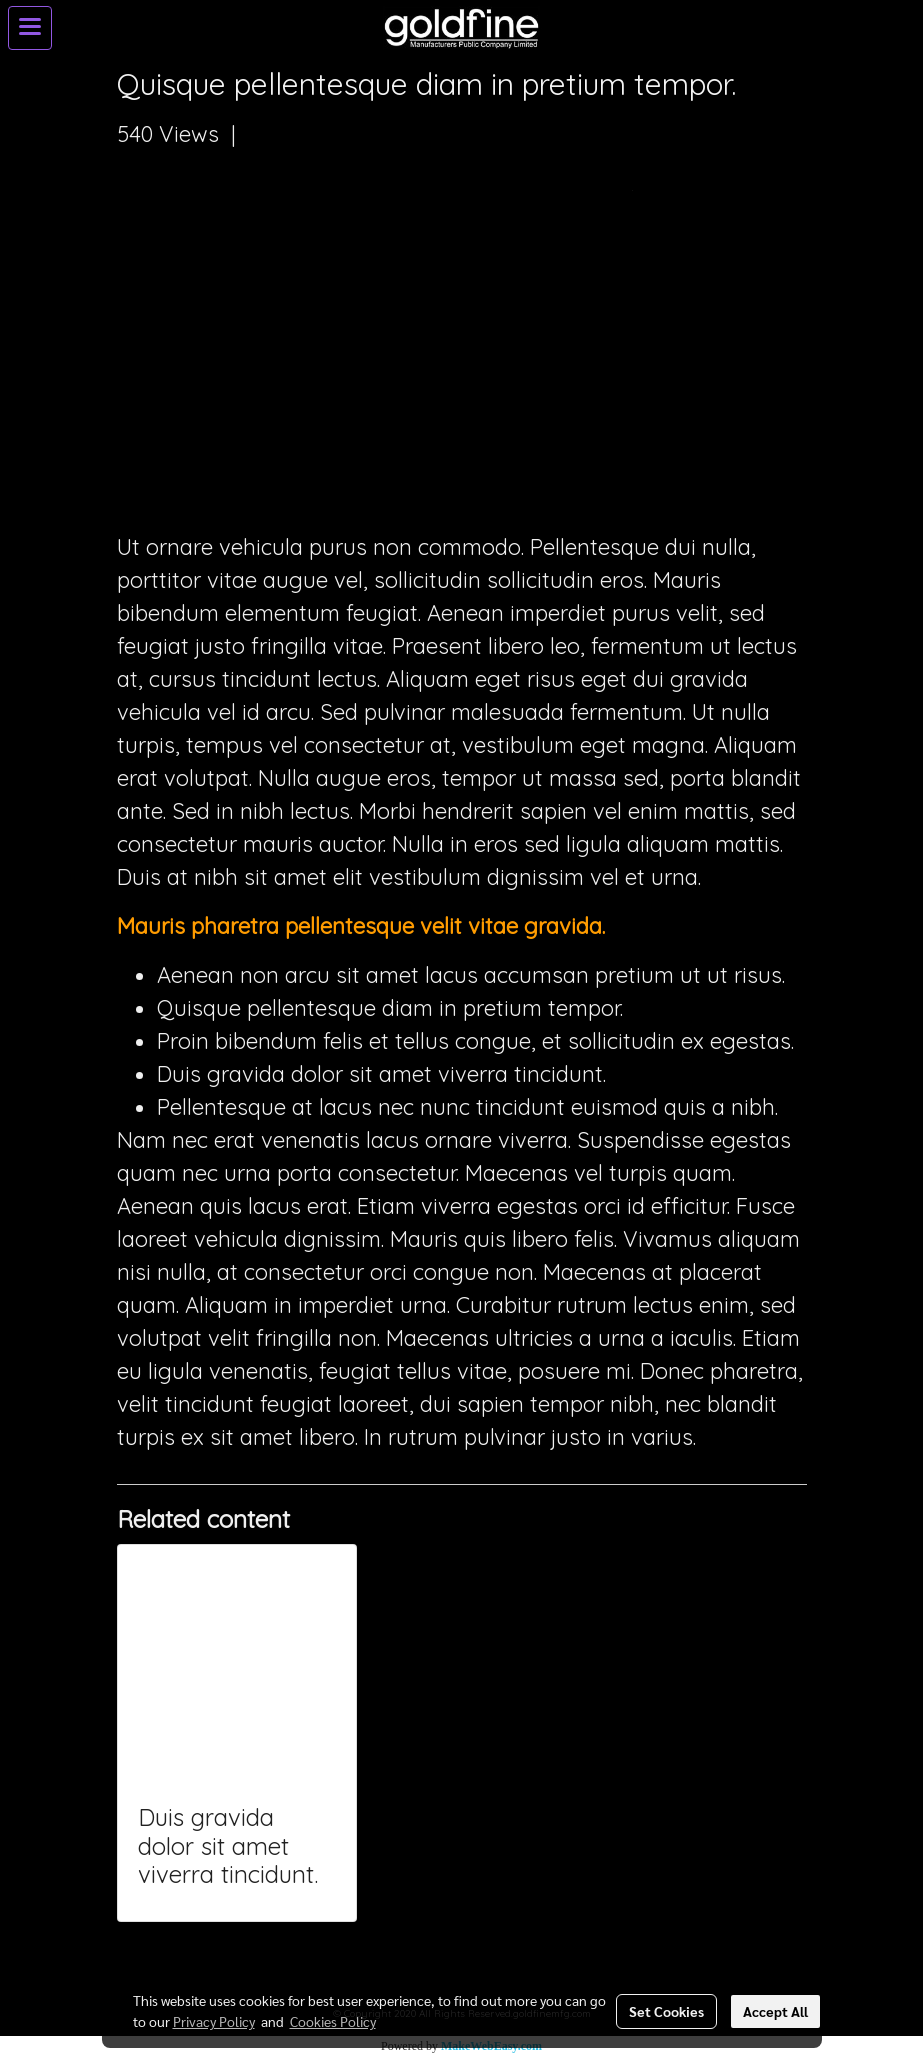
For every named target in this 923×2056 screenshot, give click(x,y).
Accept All (775, 2011)
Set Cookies (666, 2011)
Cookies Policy (333, 2021)
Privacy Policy (214, 2021)
